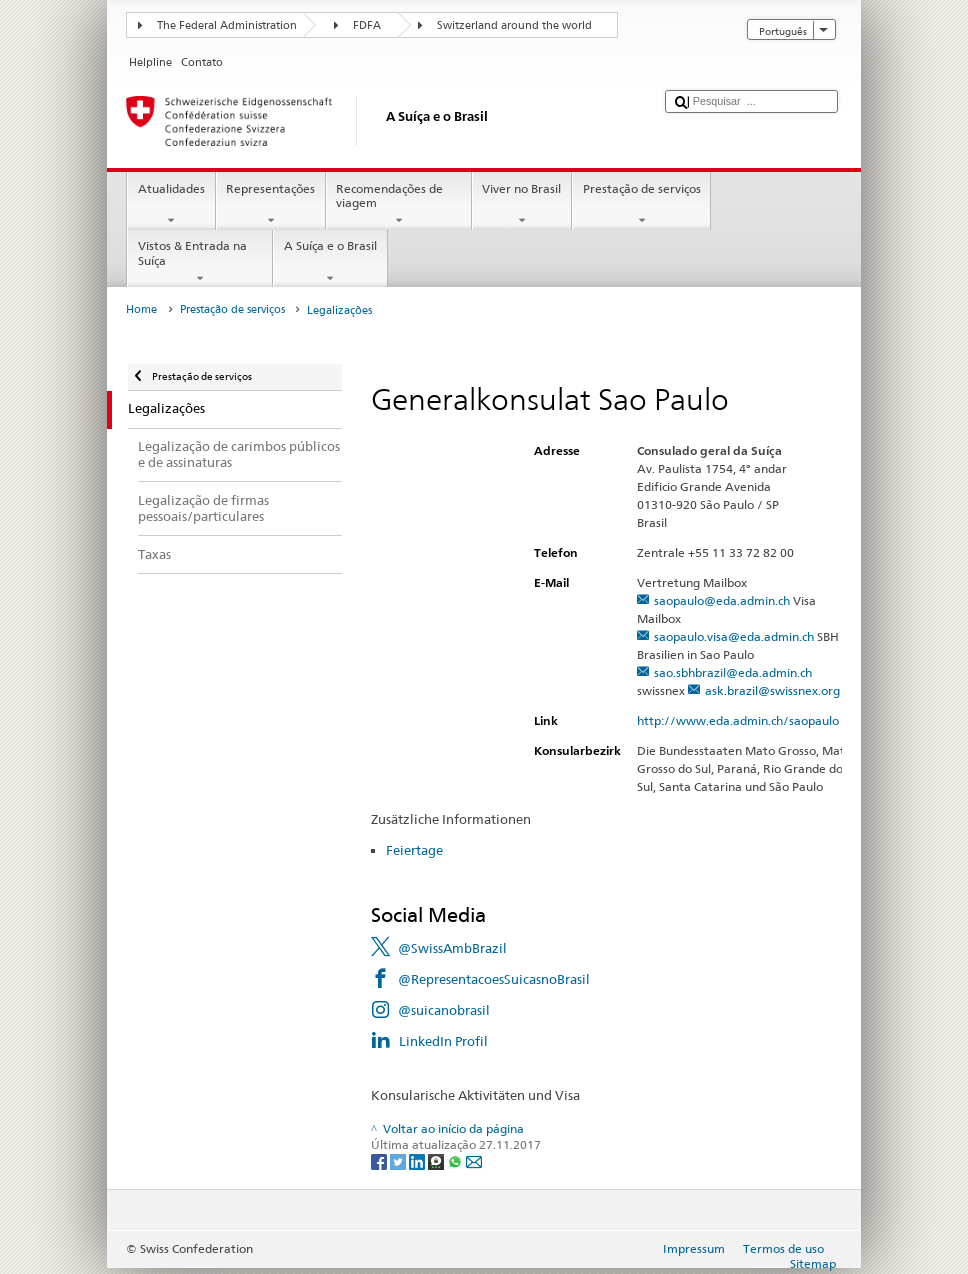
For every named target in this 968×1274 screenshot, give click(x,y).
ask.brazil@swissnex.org (772, 690)
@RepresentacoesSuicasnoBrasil (494, 979)
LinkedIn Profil (443, 1041)
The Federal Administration (227, 25)
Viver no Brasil (522, 205)
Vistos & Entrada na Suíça (200, 262)
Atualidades (171, 205)
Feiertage (414, 850)
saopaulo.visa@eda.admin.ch (734, 636)
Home (141, 309)
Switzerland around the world (514, 25)
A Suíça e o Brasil (330, 262)
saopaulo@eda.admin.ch (722, 600)
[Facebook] (380, 1160)
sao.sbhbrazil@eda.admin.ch (733, 672)
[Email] (474, 1160)
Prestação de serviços (641, 205)
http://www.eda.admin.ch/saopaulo (746, 720)
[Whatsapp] (456, 1160)
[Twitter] (399, 1160)
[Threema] (437, 1160)
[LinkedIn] (418, 1160)
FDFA (367, 25)
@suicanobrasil (444, 1010)
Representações (271, 205)
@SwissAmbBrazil (452, 948)
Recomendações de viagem (399, 205)
